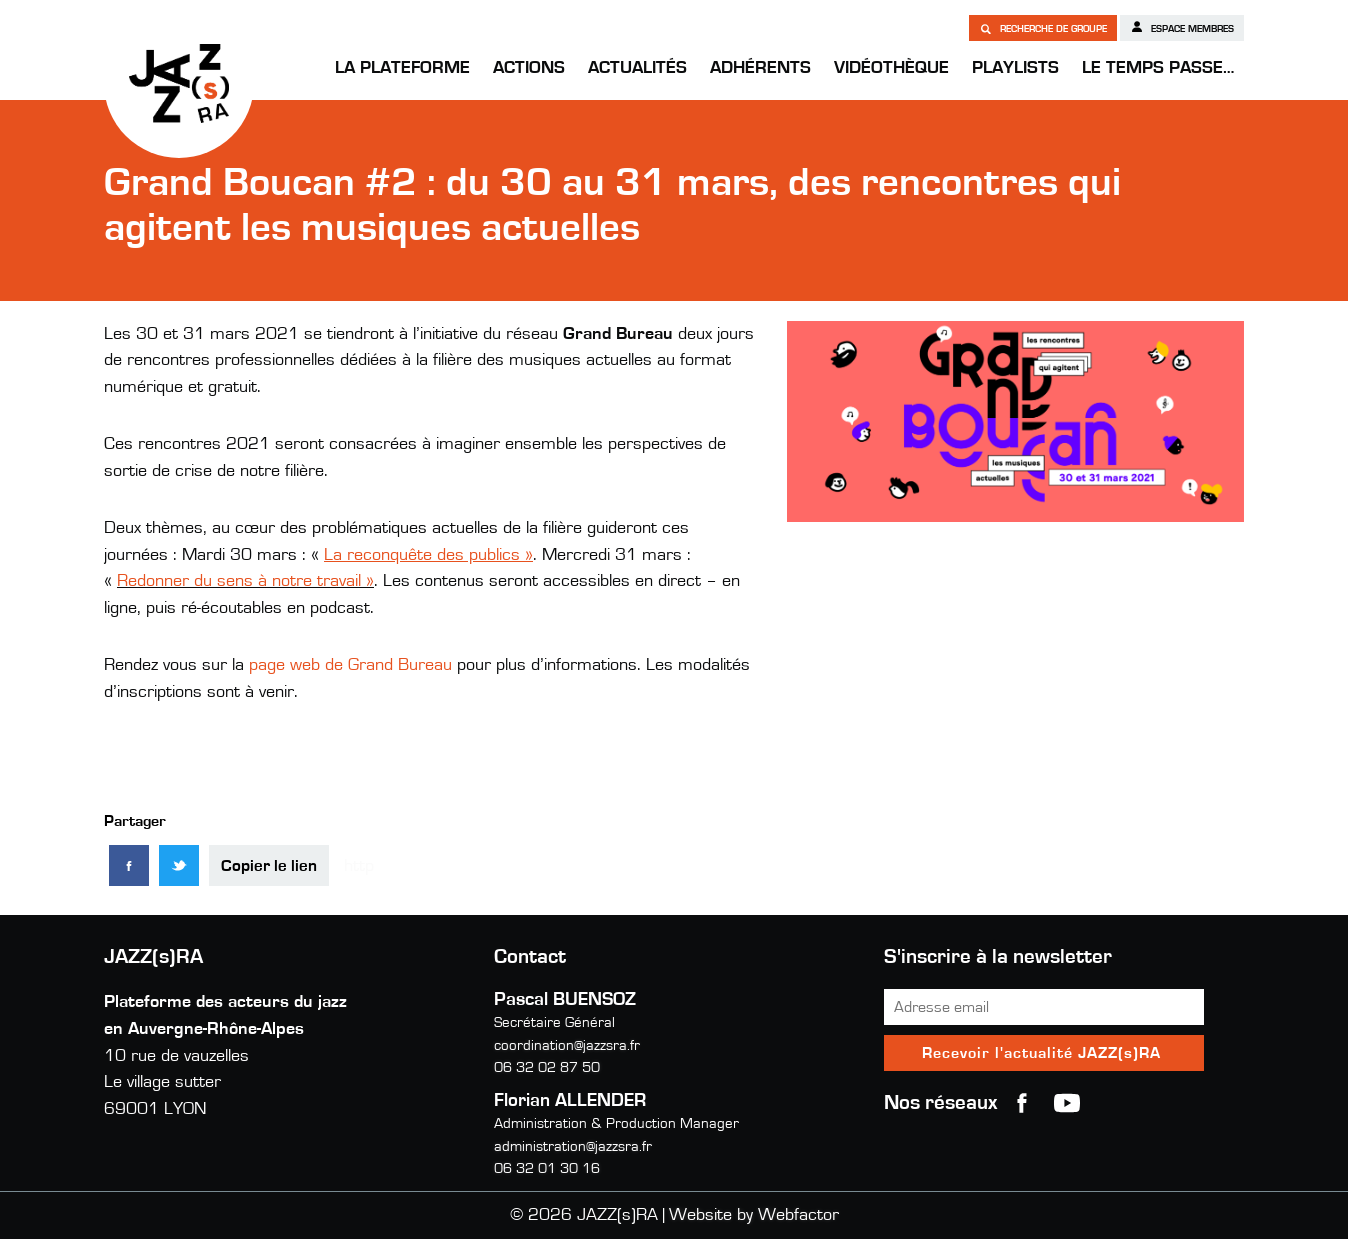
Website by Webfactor (754, 1215)
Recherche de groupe (1043, 28)
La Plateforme (402, 68)
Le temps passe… (1158, 68)
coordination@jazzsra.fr (567, 1045)
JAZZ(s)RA (179, 83)
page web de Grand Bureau (350, 665)
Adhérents (760, 68)
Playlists (1015, 68)
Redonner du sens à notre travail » (245, 581)
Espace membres (1182, 27)
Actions (529, 68)
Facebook (1022, 1103)
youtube (1067, 1103)
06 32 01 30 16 (547, 1168)
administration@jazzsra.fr (573, 1146)
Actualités (637, 68)
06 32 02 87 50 (547, 1067)
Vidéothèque (891, 68)
